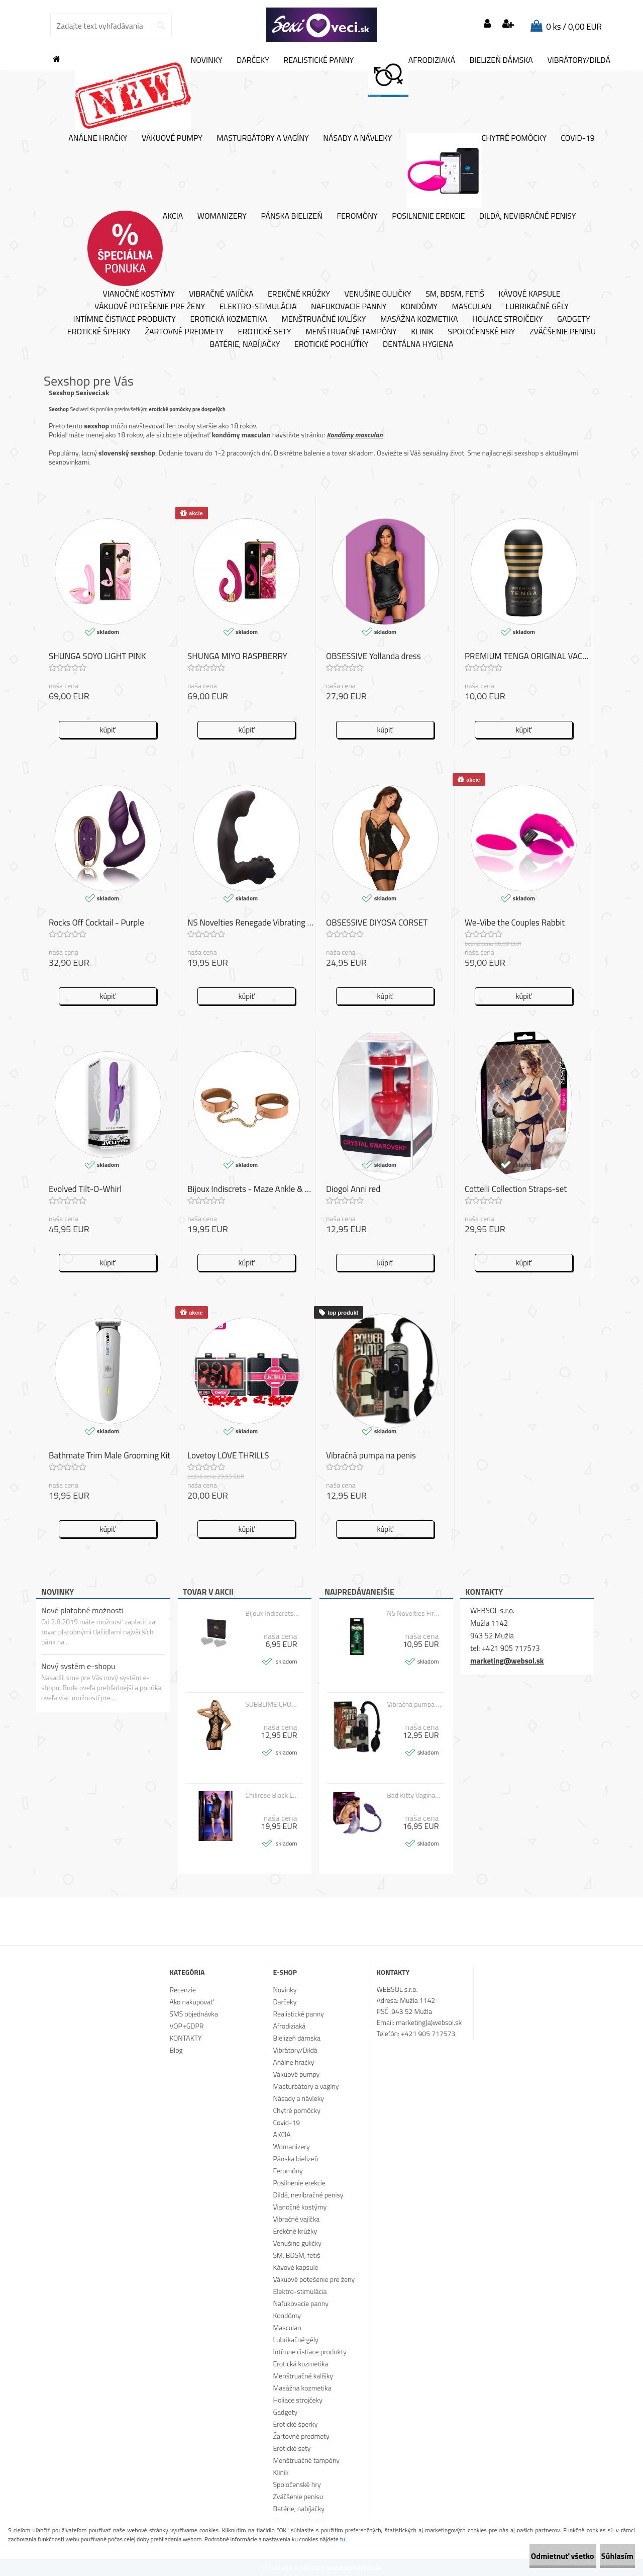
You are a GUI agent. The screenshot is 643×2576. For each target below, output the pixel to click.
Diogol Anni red (353, 1190)
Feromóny (357, 216)
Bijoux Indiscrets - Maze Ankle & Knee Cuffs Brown (251, 1190)
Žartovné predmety (184, 331)
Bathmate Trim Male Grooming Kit (109, 1456)
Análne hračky (97, 138)
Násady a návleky (357, 138)
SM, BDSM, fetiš (454, 294)
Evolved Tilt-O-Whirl (85, 1190)
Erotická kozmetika (228, 319)
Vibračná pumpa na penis (414, 1704)
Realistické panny (318, 60)
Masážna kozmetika (419, 319)
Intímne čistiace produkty (124, 319)
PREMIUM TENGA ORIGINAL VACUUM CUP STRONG (529, 657)
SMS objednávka (193, 2013)
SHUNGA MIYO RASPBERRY (237, 657)
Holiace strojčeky (507, 319)
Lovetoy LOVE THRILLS (228, 1456)
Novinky (149, 92)
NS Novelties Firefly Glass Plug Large (414, 1613)
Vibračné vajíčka (221, 294)
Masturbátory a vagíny (262, 138)
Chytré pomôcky (476, 170)
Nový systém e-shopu (78, 1666)
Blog (175, 2050)
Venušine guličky (377, 294)
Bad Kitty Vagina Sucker (414, 1795)
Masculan (471, 306)
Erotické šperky (99, 331)
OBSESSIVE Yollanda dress (373, 657)
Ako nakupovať (191, 2001)
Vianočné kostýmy (138, 294)
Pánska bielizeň (292, 216)
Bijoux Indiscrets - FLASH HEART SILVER (272, 1613)
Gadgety (573, 319)
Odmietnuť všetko (529, 2556)
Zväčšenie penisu (562, 331)
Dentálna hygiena (418, 344)
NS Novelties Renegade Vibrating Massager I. (251, 923)
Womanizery (222, 216)
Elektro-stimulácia (258, 306)
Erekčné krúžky (299, 294)
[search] (160, 25)
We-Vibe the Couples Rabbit (515, 923)
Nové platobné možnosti (82, 1610)
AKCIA (135, 248)
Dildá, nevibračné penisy (527, 216)
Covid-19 (577, 138)
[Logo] (321, 25)
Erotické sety (264, 331)
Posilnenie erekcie (428, 216)
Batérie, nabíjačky (244, 344)
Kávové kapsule (530, 294)
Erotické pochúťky (331, 344)
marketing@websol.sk (507, 1661)
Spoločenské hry (481, 331)
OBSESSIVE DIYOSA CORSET (376, 923)
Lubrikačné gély (537, 306)
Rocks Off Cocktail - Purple (96, 923)
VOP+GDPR (186, 2025)
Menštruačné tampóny (351, 331)
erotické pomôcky (169, 409)
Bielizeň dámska (501, 60)
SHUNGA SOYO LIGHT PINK (97, 657)
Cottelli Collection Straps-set (516, 1190)
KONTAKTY (185, 2038)
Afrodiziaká (411, 76)
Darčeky (253, 60)
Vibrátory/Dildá (578, 60)
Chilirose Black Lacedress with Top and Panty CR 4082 (272, 1795)
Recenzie (182, 1989)
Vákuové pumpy (172, 138)
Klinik (422, 331)
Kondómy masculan (354, 434)
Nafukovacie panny (348, 306)
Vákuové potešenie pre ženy (149, 306)
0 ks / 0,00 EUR (574, 26)
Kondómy (419, 306)
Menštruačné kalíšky (323, 319)
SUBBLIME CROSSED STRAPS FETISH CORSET (272, 1704)
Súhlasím (606, 2556)
